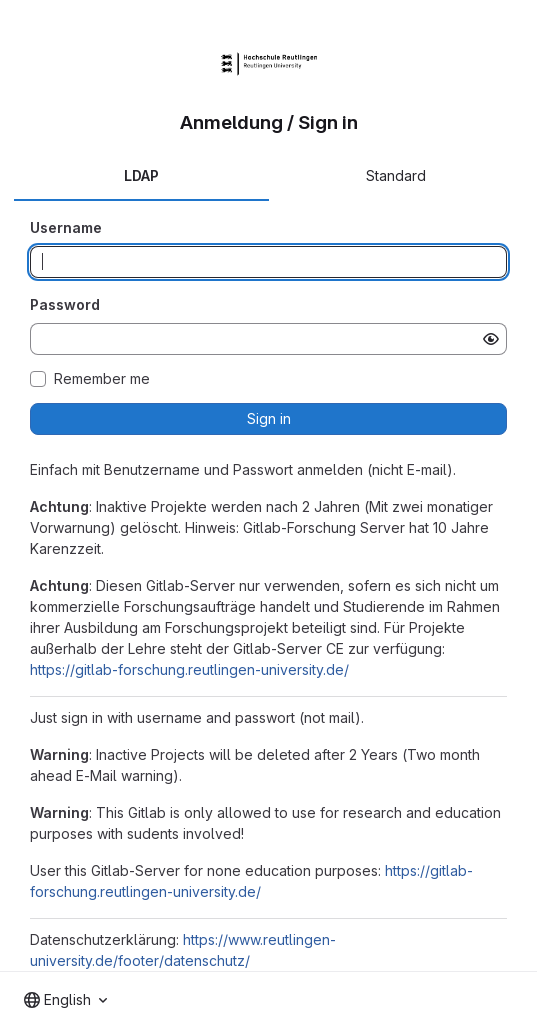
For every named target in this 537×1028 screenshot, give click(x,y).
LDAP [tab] (141, 175)
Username (66, 227)
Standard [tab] (396, 175)
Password (65, 304)
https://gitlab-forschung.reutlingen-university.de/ (189, 669)
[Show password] (491, 339)
